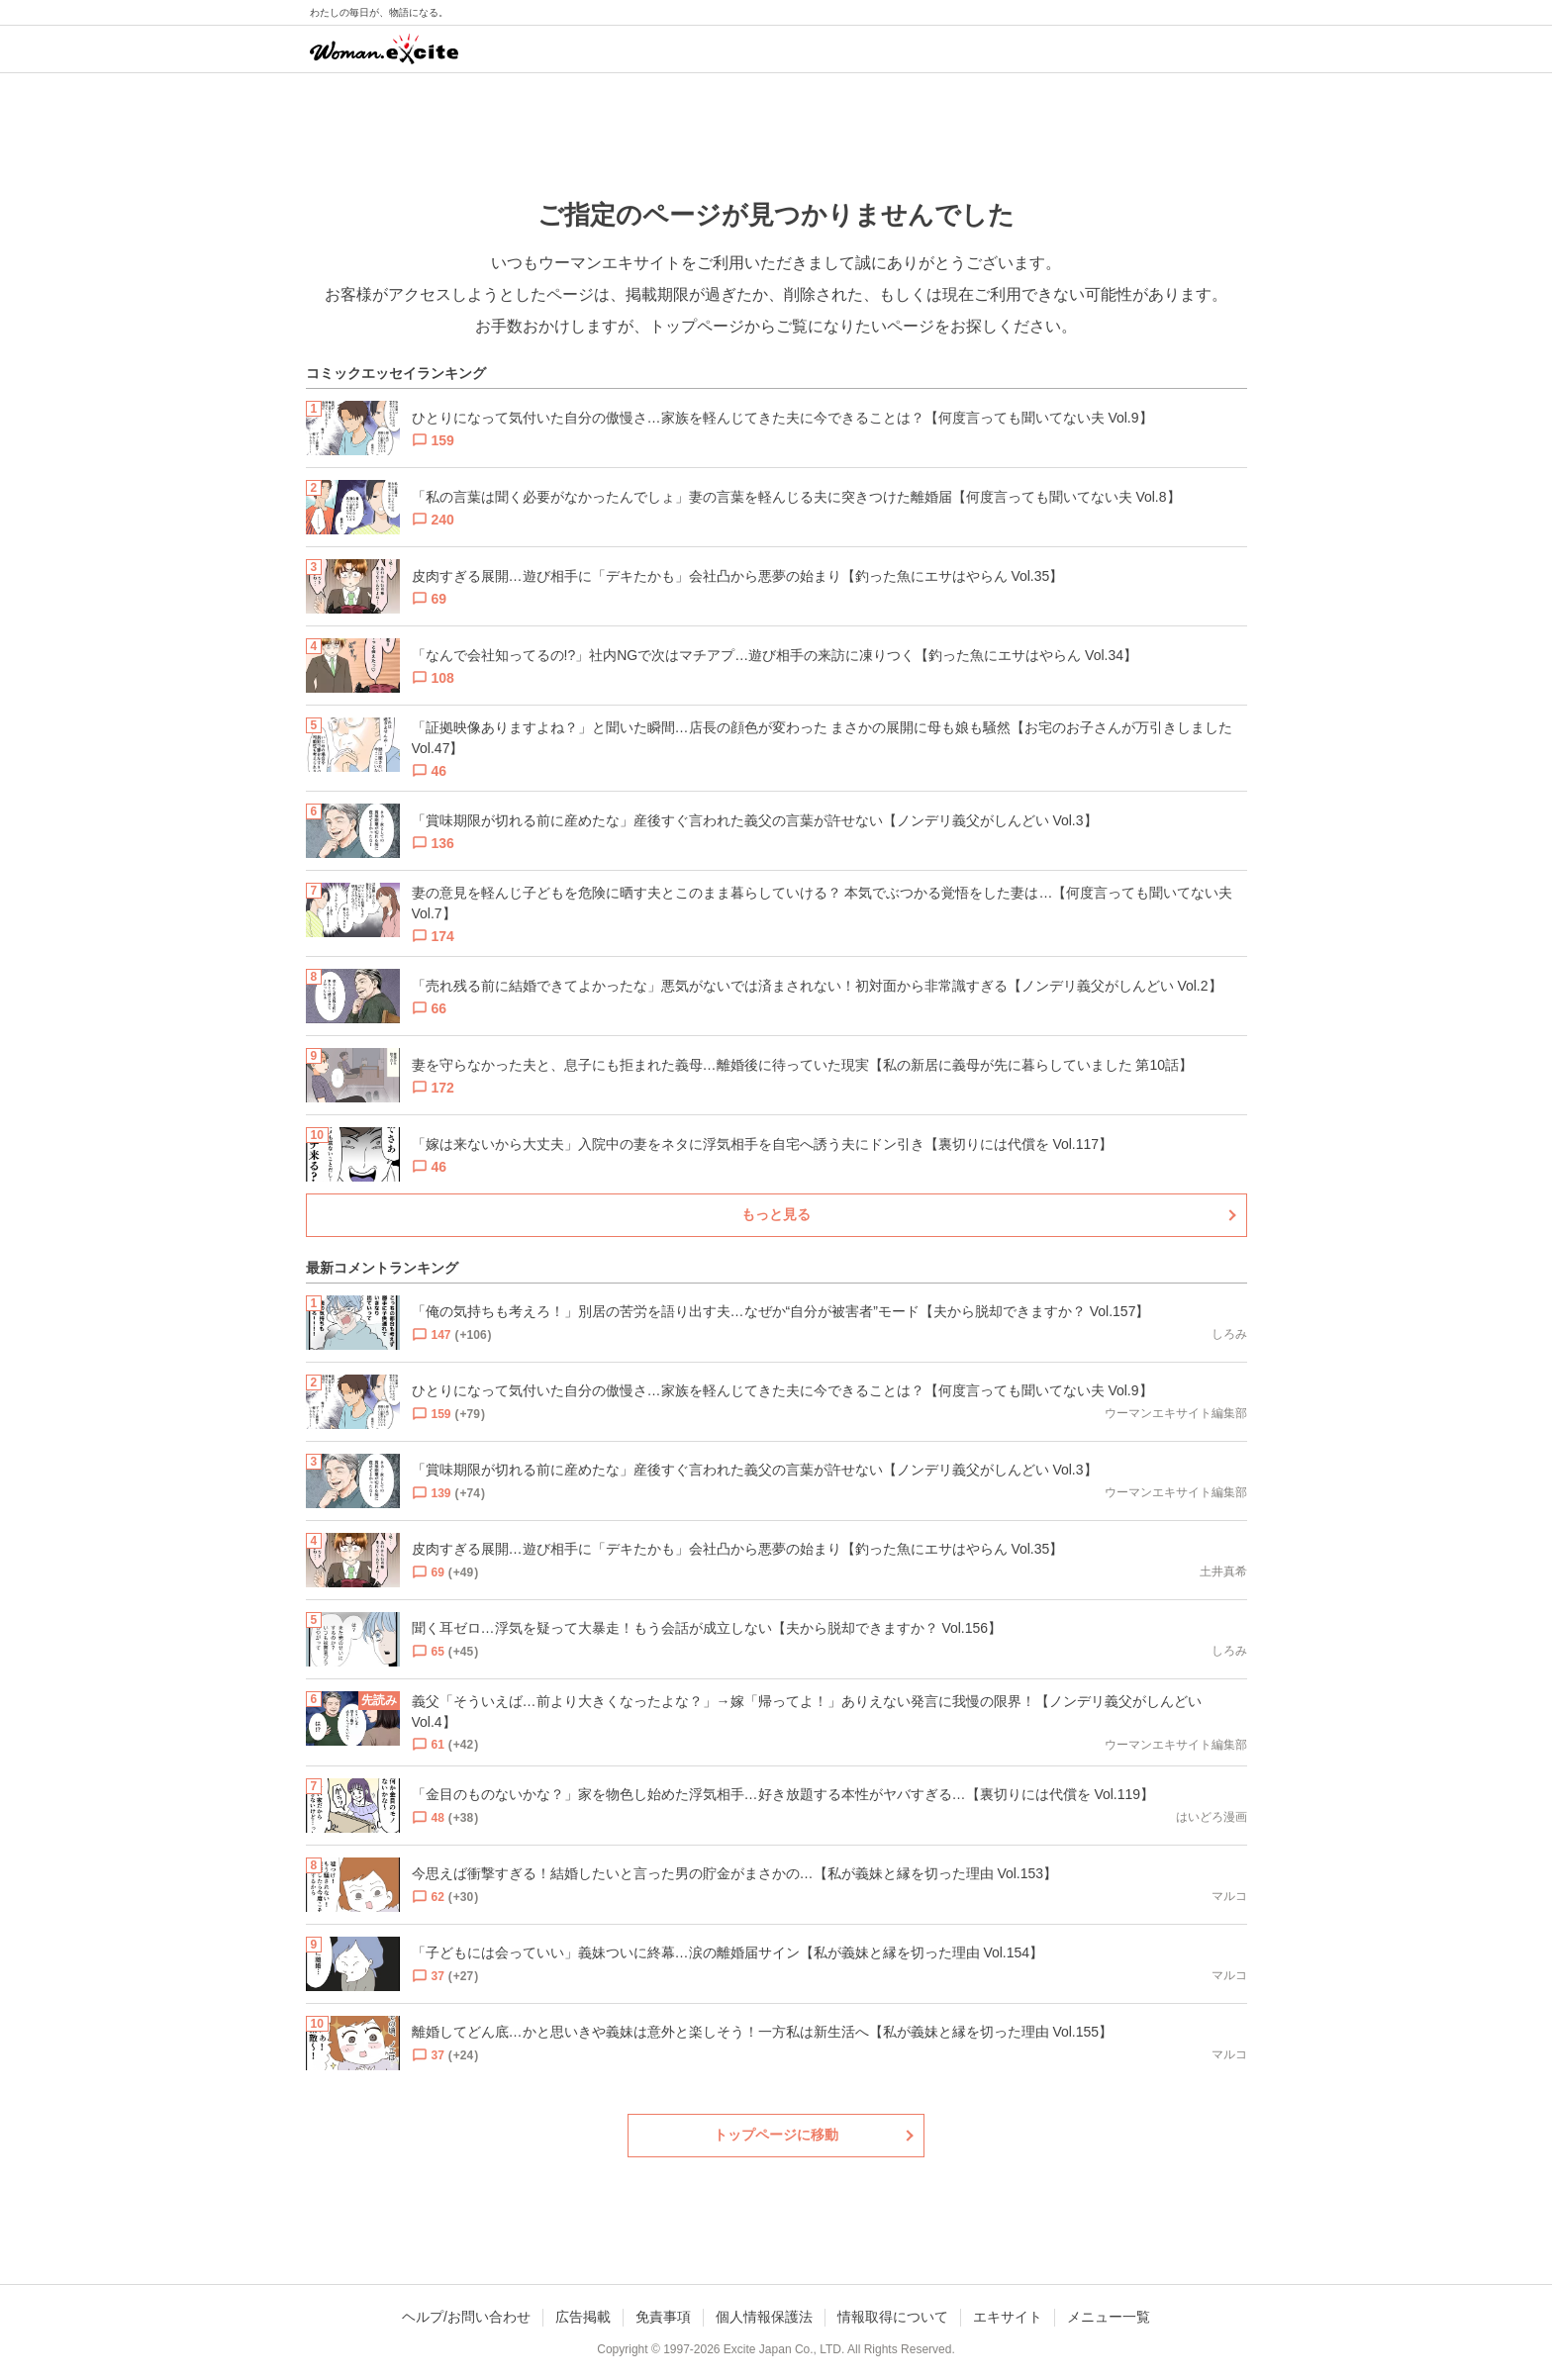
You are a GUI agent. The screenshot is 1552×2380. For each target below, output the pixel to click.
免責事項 (663, 2317)
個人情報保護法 (764, 2317)
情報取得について (892, 2317)
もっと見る (776, 1214)
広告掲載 (583, 2317)
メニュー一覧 (1108, 2317)
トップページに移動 (776, 2134)
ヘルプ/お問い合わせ (466, 2317)
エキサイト (1007, 2317)
